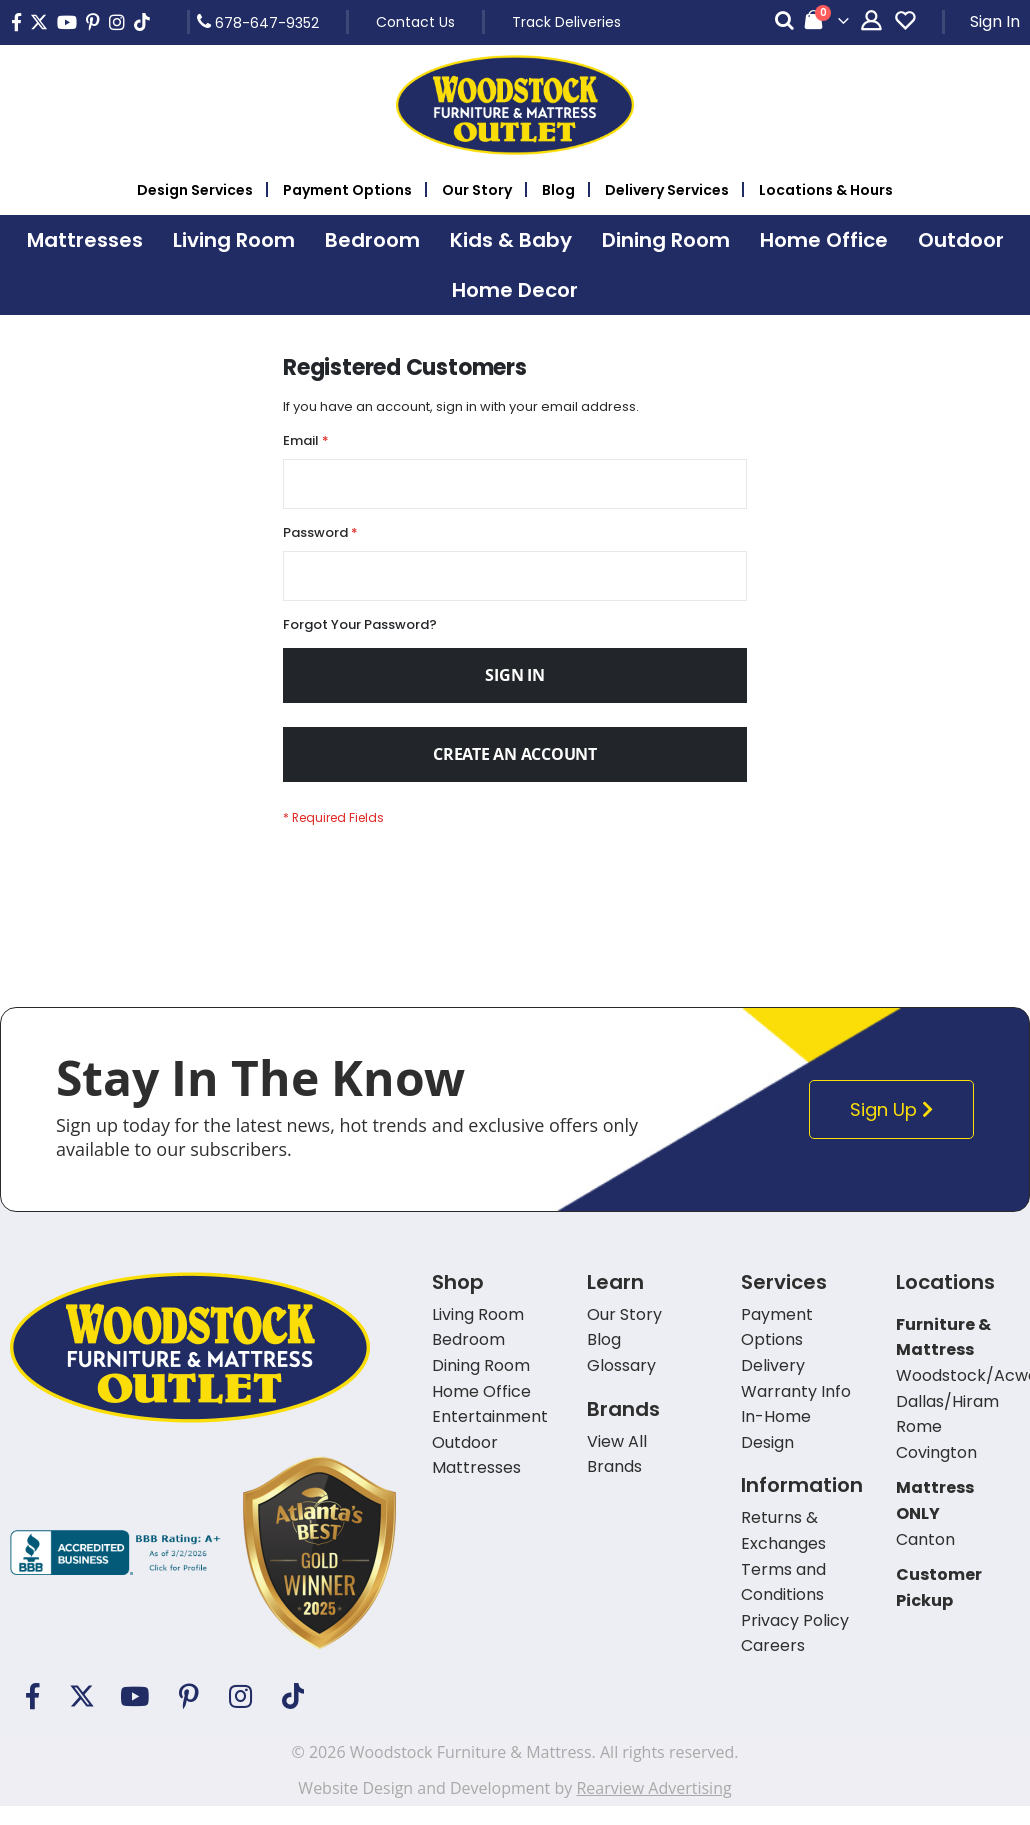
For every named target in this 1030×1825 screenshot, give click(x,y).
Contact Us (415, 22)
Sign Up (897, 1128)
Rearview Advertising (653, 1807)
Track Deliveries (566, 22)
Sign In (995, 21)
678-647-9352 (258, 22)
